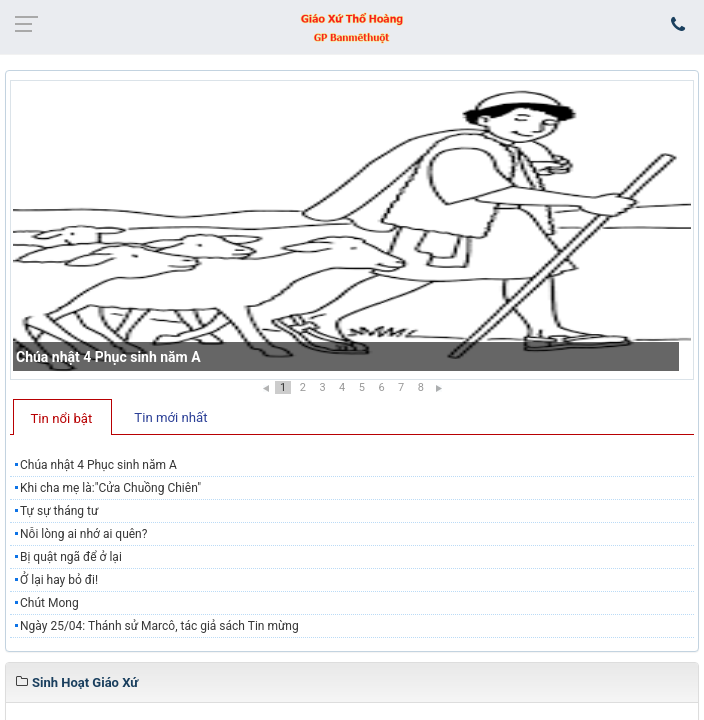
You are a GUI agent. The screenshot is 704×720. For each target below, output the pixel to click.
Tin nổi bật (62, 418)
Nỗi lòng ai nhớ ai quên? (83, 534)
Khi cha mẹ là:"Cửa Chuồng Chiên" (110, 488)
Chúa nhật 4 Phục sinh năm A (108, 357)
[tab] (62, 417)
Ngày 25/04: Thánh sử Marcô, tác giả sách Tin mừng (159, 626)
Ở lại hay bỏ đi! (59, 580)
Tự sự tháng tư (59, 511)
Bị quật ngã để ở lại (71, 557)
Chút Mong (49, 603)
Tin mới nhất (170, 417)
